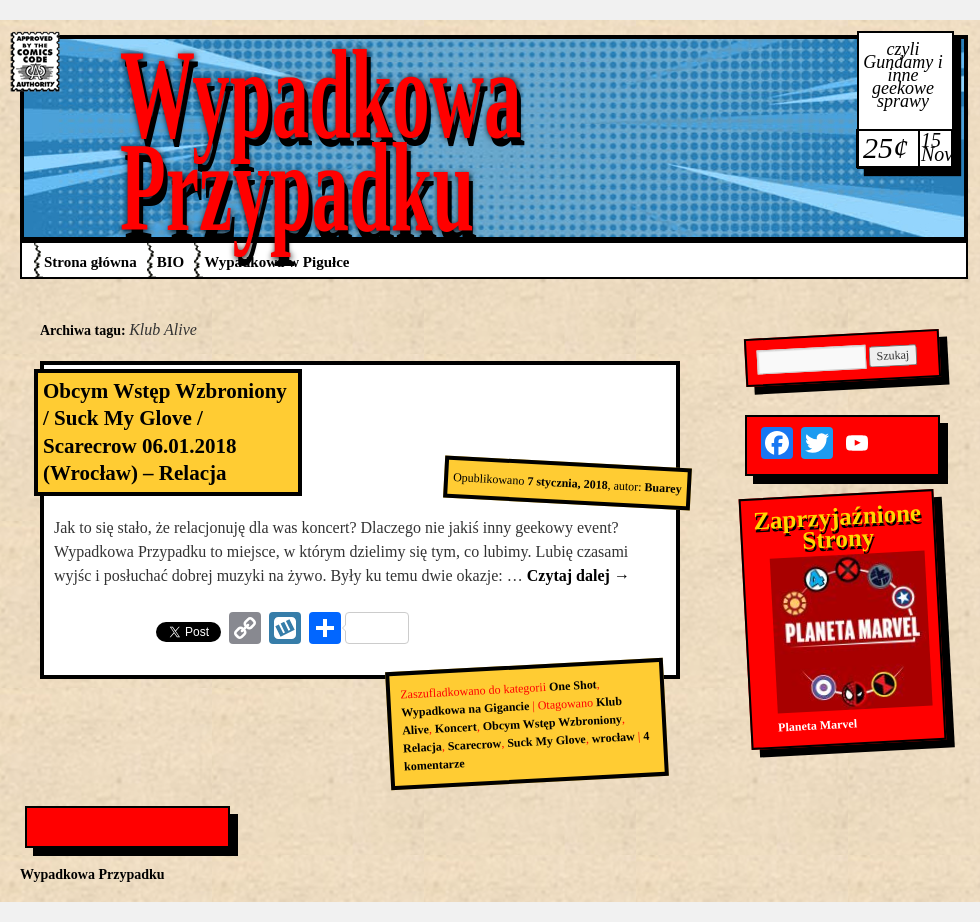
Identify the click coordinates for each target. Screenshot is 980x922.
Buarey (663, 488)
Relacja (422, 748)
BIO (171, 262)
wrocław (613, 738)
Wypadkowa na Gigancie (465, 709)
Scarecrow (474, 745)
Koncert (455, 728)
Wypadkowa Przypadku (321, 140)
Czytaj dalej (578, 575)
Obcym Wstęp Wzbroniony (552, 722)
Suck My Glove (546, 741)
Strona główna (90, 262)
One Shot (573, 685)
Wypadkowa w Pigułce (276, 262)
